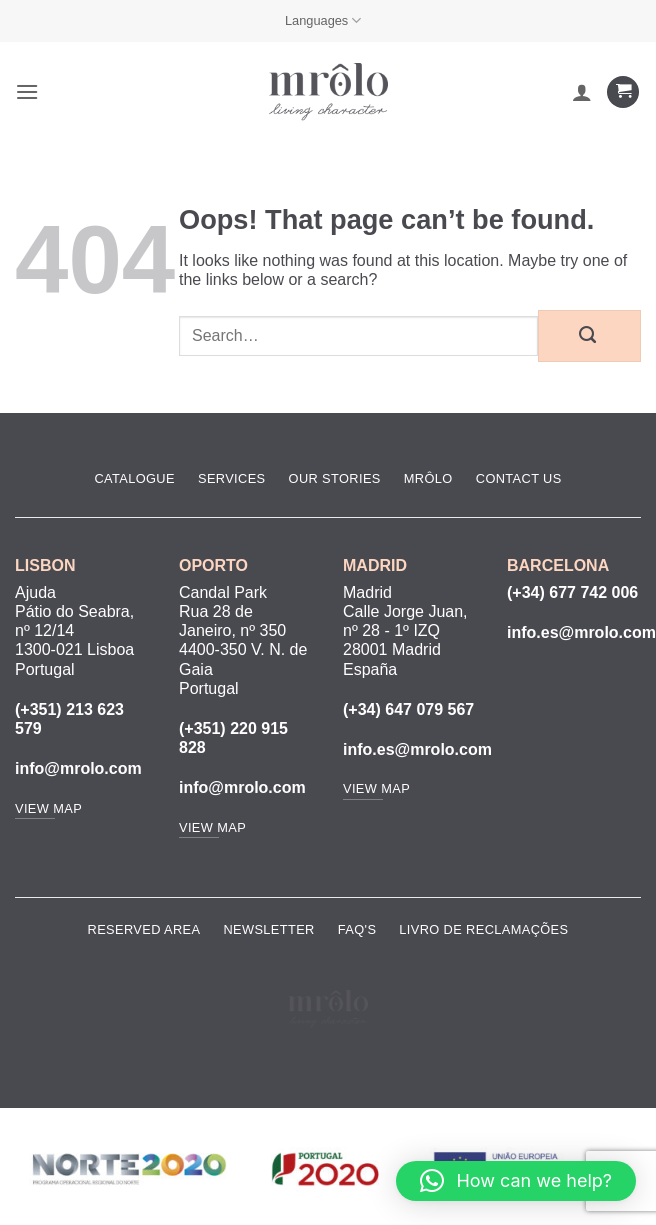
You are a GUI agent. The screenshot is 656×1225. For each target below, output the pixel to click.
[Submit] (589, 336)
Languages (323, 20)
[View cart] (623, 92)
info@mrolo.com (78, 768)
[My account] (582, 92)
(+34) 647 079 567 (408, 709)
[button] (27, 91)
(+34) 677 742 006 (572, 592)
